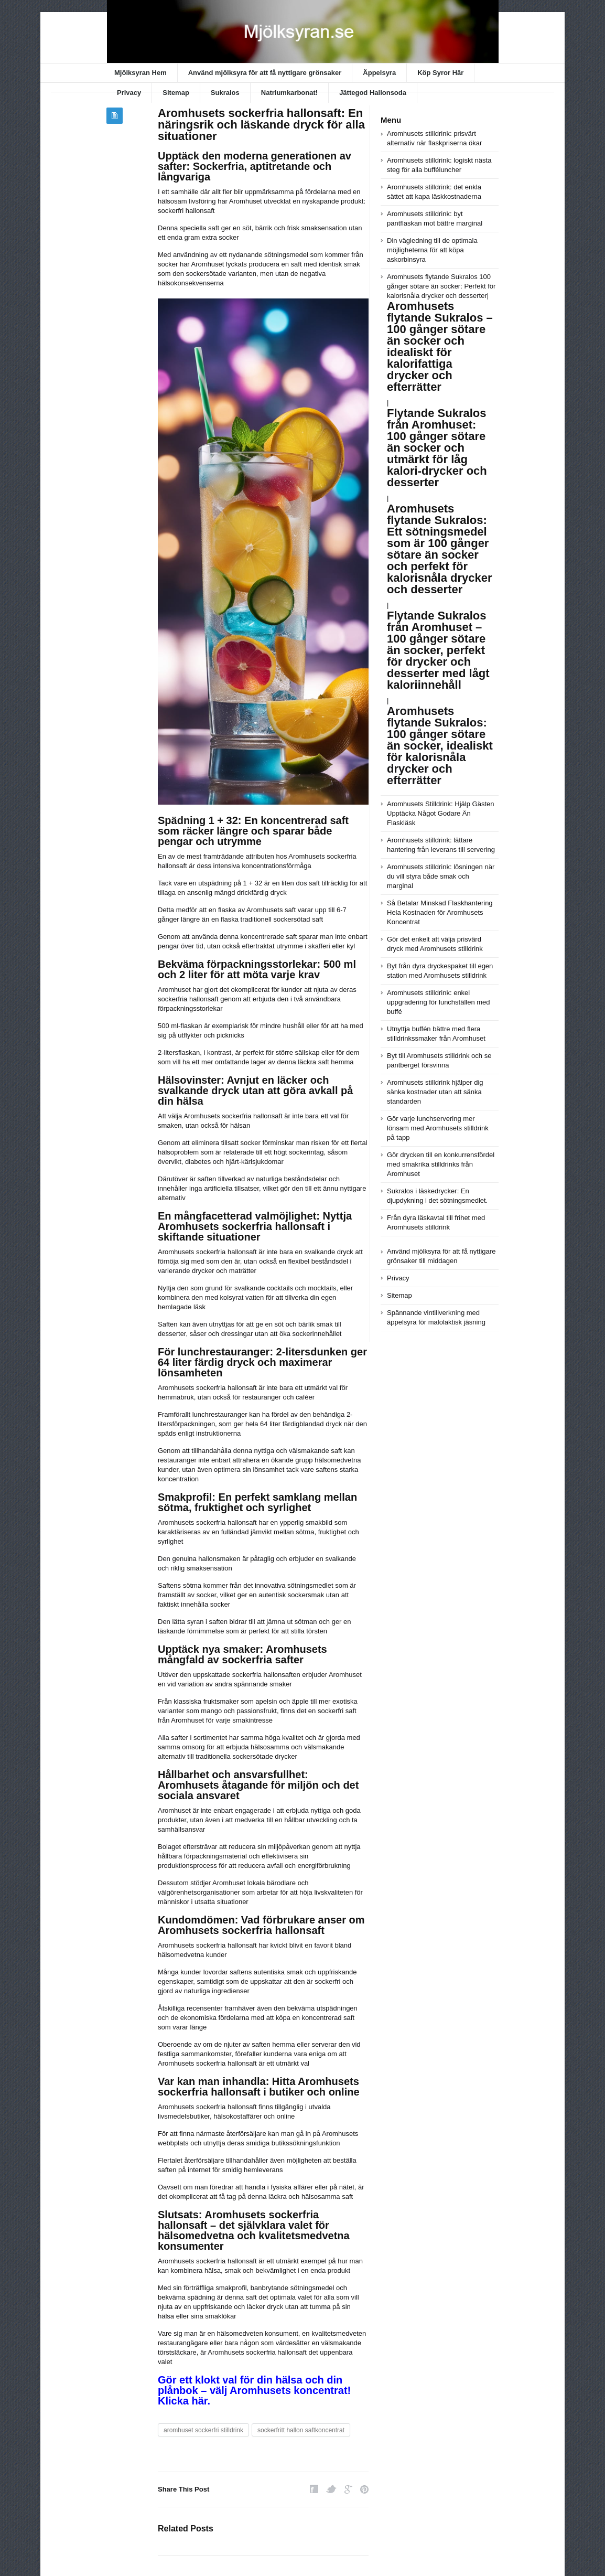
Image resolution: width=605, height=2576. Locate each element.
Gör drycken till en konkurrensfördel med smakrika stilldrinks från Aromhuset (440, 1164)
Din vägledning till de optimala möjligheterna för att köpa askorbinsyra (432, 250)
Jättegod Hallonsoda (372, 93)
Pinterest (364, 2489)
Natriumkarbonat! (289, 93)
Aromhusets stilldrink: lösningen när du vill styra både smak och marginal (440, 876)
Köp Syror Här (440, 73)
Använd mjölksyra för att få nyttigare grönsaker (265, 73)
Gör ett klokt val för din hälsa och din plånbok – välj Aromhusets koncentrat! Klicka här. (254, 2390)
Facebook (314, 2489)
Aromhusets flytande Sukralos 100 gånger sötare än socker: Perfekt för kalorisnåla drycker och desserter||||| (441, 488)
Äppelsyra (379, 73)
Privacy (129, 93)
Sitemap (176, 93)
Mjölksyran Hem (140, 73)
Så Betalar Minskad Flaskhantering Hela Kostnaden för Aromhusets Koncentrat (440, 912)
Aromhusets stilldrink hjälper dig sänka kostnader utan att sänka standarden (435, 1091)
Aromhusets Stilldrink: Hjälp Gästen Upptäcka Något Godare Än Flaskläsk (440, 813)
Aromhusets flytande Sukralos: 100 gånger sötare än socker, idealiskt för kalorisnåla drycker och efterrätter (440, 745)
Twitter (331, 2489)
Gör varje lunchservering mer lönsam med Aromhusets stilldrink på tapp (438, 1128)
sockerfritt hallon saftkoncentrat (300, 2430)
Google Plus (348, 2489)
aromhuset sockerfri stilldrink (203, 2430)
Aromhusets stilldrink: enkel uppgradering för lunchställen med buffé (438, 1002)
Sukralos (225, 93)
